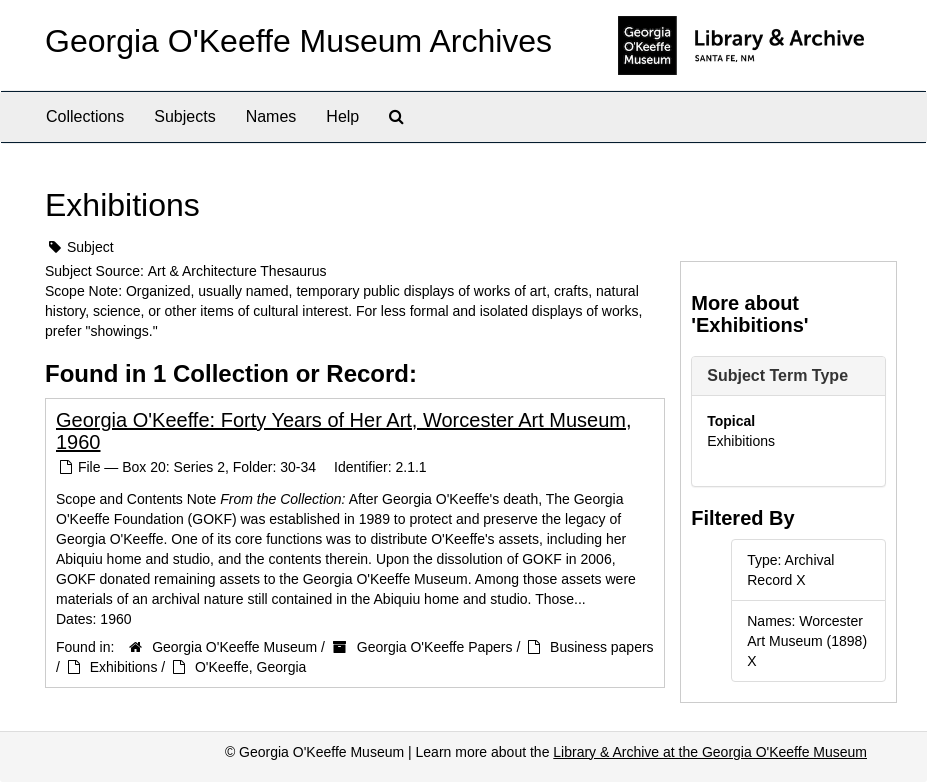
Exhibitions (124, 667)
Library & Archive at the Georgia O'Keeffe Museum (710, 752)
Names (271, 116)
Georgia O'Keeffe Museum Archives (298, 41)
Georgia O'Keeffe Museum (234, 647)
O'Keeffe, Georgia (250, 667)
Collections (85, 116)
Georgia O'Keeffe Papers (435, 647)
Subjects (184, 116)
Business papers (602, 647)
